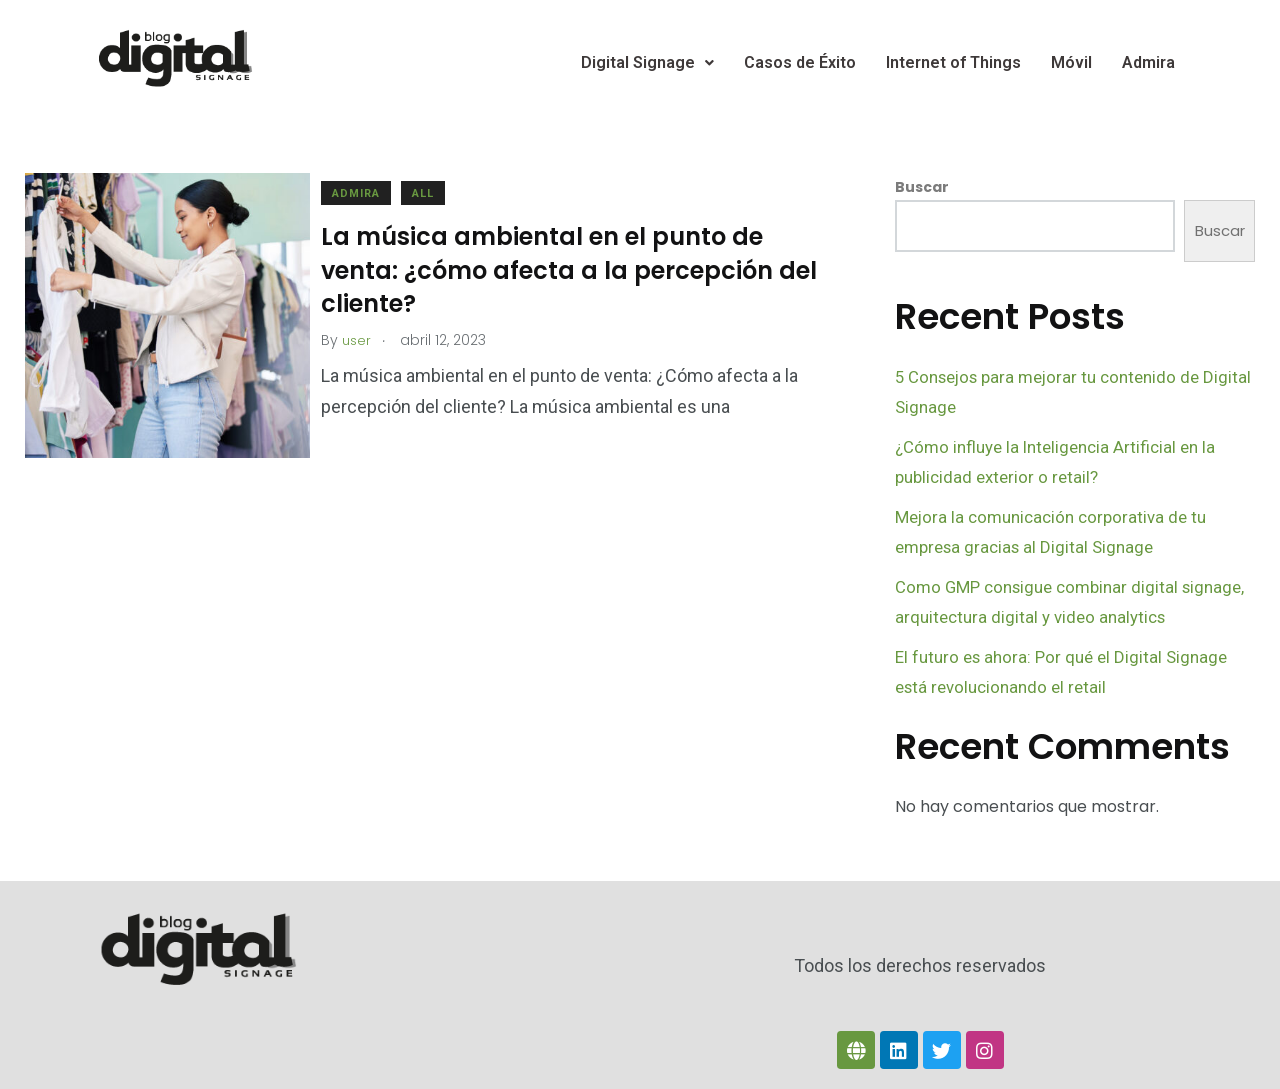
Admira (1148, 62)
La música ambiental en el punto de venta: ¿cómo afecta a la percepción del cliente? (566, 270)
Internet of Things (953, 62)
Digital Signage (647, 62)
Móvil (1071, 62)
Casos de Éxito (800, 62)
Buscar (922, 187)
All (442, 193)
